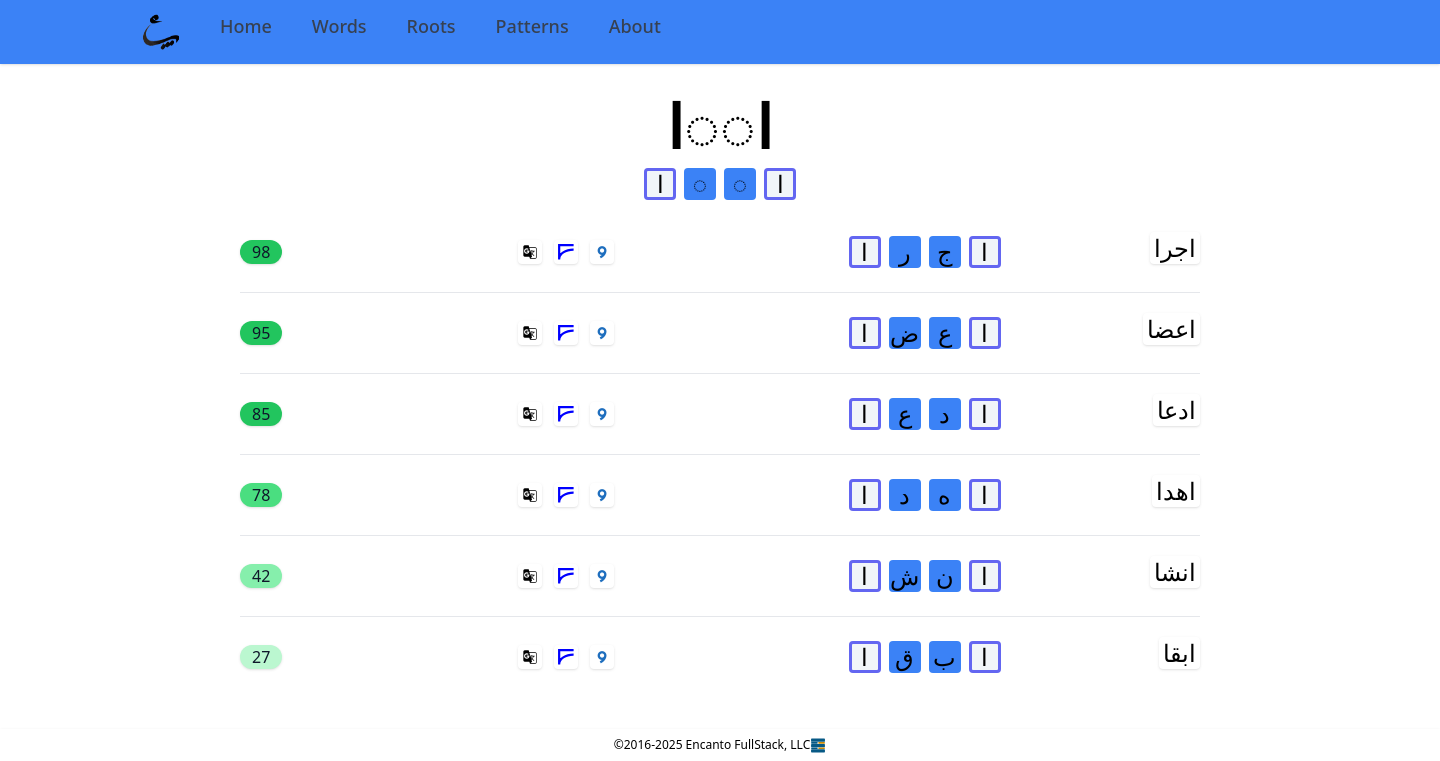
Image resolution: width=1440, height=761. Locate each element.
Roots (431, 26)
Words (339, 26)
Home (246, 26)
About (635, 26)
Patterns (532, 26)
